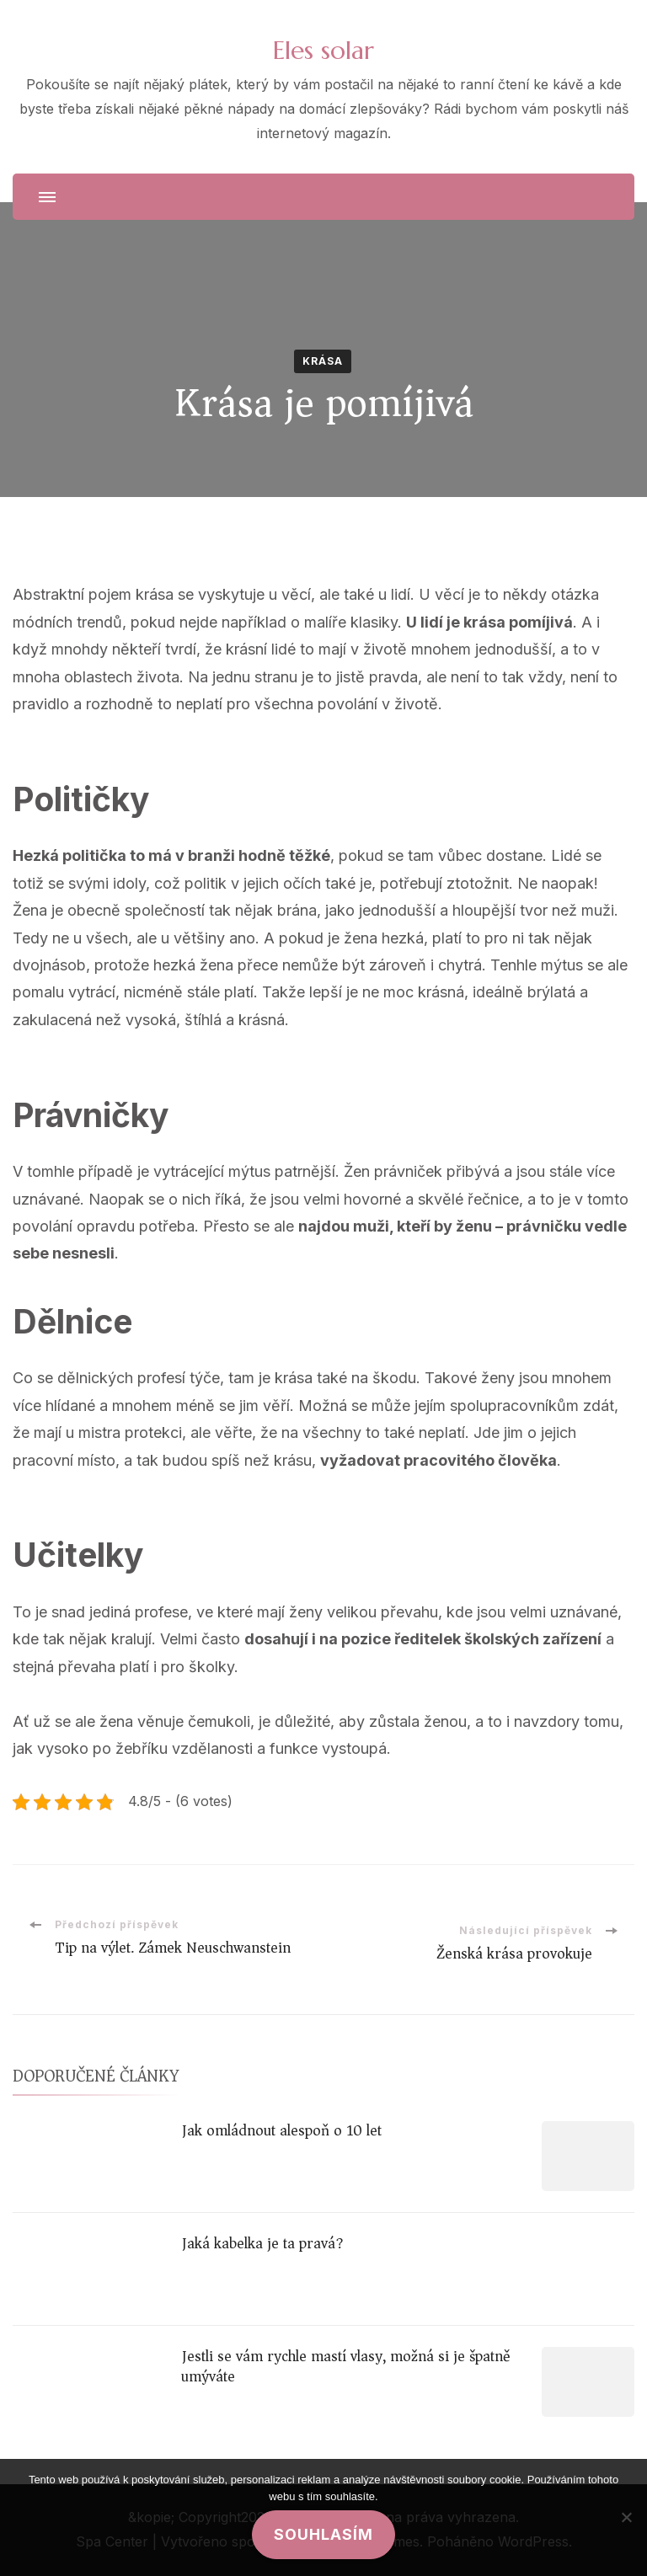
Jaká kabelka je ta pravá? (262, 2243)
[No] (626, 2517)
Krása (322, 361)
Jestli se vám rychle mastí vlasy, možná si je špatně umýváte (346, 2366)
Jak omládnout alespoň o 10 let (281, 2130)
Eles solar (323, 50)
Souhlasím (323, 2534)
